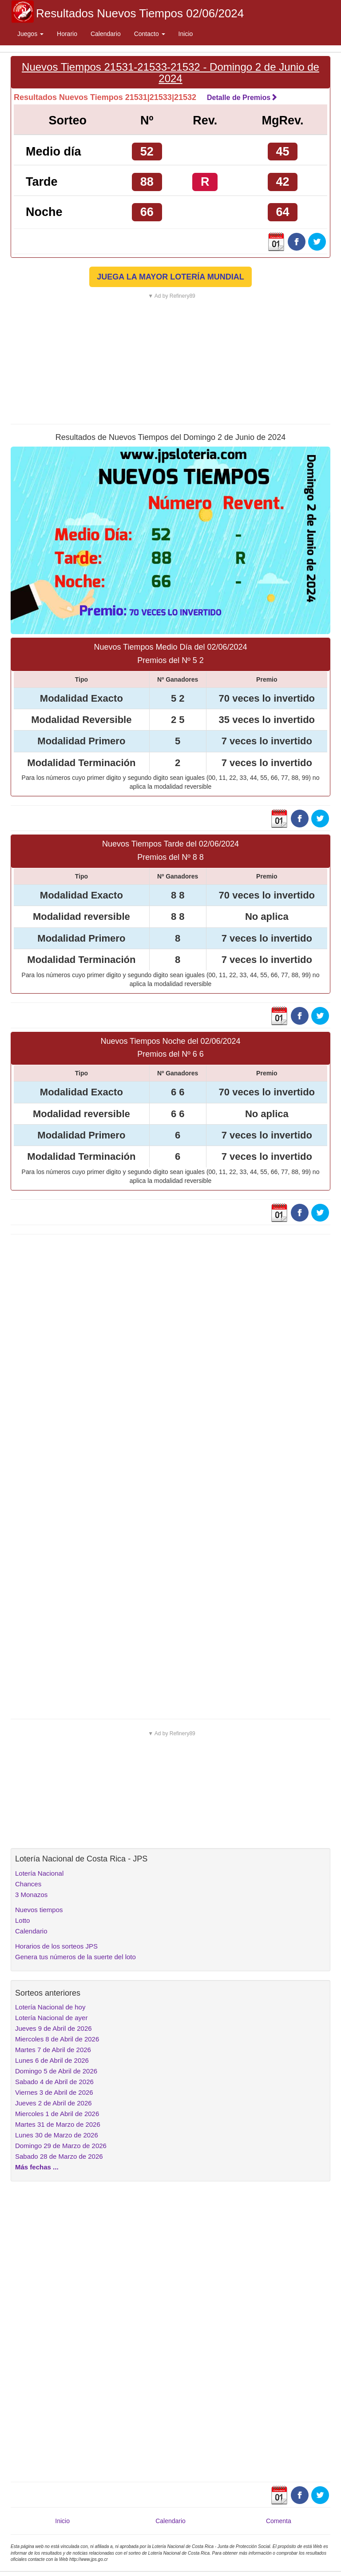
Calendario (106, 33)
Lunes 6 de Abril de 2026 (52, 2060)
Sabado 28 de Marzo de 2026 (59, 2156)
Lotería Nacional (39, 1873)
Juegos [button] (30, 33)
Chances (28, 1884)
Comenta (278, 2520)
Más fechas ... (37, 2167)
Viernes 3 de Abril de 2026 (54, 2092)
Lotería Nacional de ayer (51, 2017)
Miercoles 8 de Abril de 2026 (57, 2039)
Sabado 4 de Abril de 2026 (54, 2081)
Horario (67, 33)
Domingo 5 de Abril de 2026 (56, 2071)
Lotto (22, 1920)
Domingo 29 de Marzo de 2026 (61, 2145)
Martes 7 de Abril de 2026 (53, 2049)
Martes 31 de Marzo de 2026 (57, 2124)
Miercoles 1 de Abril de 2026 (57, 2113)
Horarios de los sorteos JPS (56, 1946)
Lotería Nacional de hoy (50, 2007)
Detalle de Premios (242, 97)
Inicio (185, 33)
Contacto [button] (149, 33)
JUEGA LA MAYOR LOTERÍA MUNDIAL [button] (170, 276)
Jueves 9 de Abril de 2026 (53, 2028)
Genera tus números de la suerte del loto (75, 1957)
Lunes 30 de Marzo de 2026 (56, 2135)
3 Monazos (31, 1894)
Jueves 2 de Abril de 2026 (53, 2103)
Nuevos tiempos (39, 1909)
